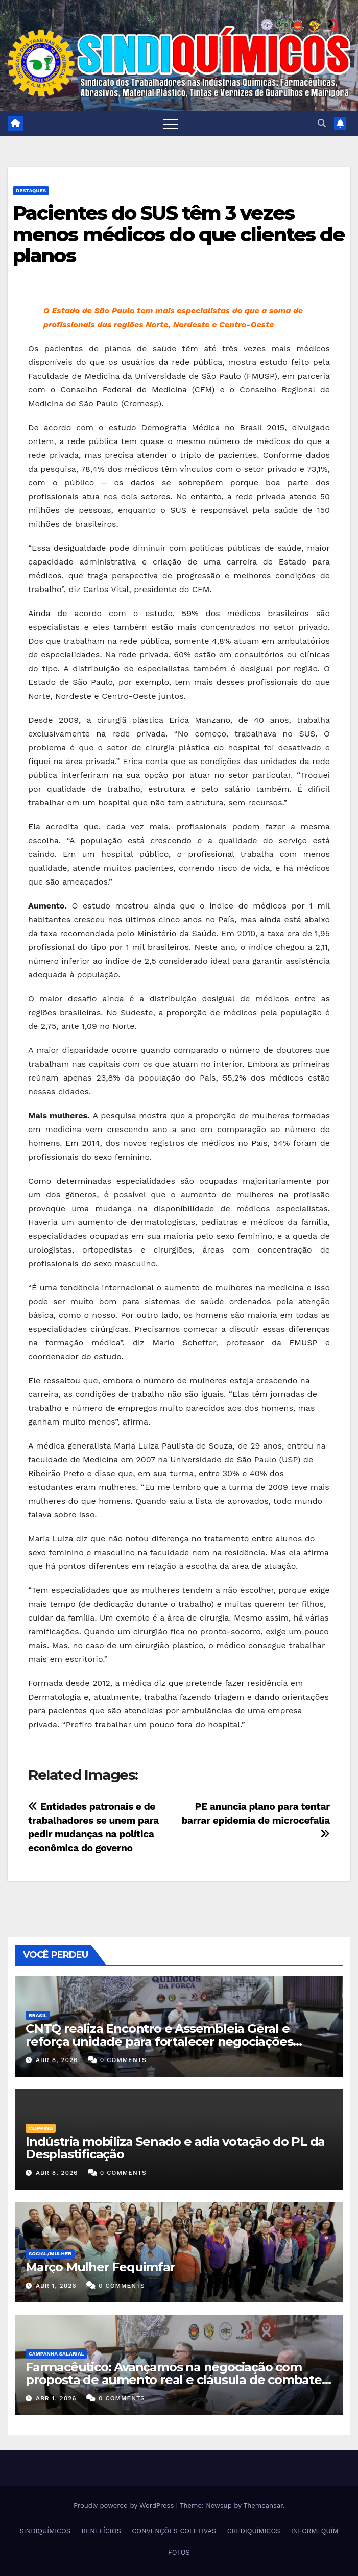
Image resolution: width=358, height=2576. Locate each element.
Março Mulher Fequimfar (100, 2267)
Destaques (31, 190)
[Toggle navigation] (170, 123)
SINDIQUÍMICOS (44, 2531)
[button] (322, 123)
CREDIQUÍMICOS (253, 2531)
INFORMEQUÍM (315, 2531)
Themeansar (263, 2505)
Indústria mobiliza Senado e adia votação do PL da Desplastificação (175, 2148)
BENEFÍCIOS (101, 2531)
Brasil (38, 2015)
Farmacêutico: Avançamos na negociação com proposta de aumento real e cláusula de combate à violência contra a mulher (178, 2380)
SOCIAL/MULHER (50, 2253)
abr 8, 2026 (57, 2060)
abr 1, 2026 (56, 2285)
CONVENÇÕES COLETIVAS (174, 2531)
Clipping (41, 2128)
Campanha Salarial (56, 2354)
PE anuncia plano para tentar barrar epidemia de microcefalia (255, 1820)
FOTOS (179, 2552)
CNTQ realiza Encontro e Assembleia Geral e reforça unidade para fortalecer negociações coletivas (159, 2041)
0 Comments (123, 2060)
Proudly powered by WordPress (125, 2505)
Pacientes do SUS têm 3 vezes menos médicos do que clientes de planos (178, 234)
